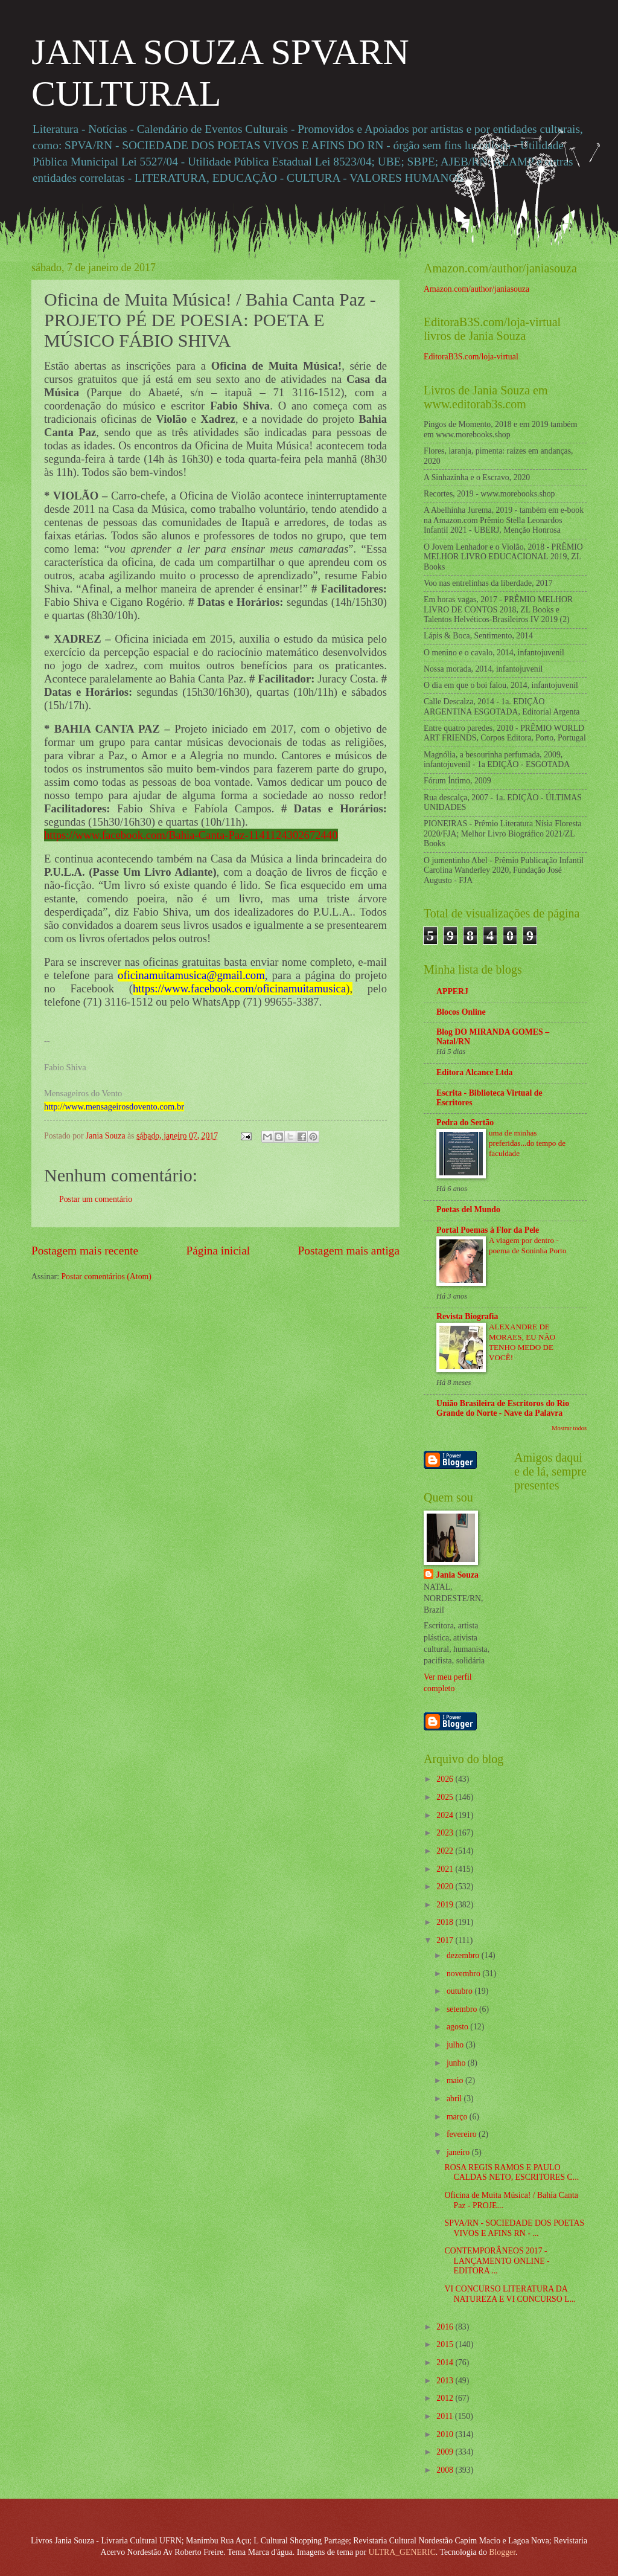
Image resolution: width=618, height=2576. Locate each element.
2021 (445, 1869)
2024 (445, 1815)
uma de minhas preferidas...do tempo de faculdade (527, 1143)
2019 (445, 1904)
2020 (445, 1886)
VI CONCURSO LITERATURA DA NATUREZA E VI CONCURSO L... (510, 2294)
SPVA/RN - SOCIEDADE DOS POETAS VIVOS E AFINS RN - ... (514, 2228)
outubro (460, 1991)
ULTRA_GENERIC (401, 2552)
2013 (445, 2380)
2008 (445, 2470)
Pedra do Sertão (465, 1122)
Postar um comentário (95, 1199)
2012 (445, 2398)
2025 (445, 1797)
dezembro (464, 1955)
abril (455, 2098)
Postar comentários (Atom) (106, 1276)
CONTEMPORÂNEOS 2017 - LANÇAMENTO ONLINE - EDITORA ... (496, 2260)
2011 (445, 2416)
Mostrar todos (569, 1428)
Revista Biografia (467, 1316)
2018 (445, 1922)
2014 (445, 2362)
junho (457, 2062)
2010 (445, 2434)
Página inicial (218, 1250)
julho (456, 2044)
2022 (445, 1850)
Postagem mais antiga (349, 1250)
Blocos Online (461, 1012)
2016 (445, 2326)
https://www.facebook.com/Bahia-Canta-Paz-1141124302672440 (191, 835)
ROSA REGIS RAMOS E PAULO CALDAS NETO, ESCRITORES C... (511, 2172)
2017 (445, 1940)
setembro (463, 2009)
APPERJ (452, 991)
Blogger (502, 2552)
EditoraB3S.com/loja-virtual (471, 356)
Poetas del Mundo (468, 1209)
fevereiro (463, 2134)
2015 (445, 2344)
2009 (445, 2451)
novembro (464, 1973)
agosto (458, 2026)
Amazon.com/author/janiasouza (476, 289)
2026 (445, 1779)
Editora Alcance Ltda (474, 1072)
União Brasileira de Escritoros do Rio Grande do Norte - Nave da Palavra (502, 1408)
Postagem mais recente (84, 1250)
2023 (445, 1832)
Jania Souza (457, 1574)
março (458, 2116)
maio (456, 2080)
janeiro (459, 2152)
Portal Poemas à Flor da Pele (487, 1230)
